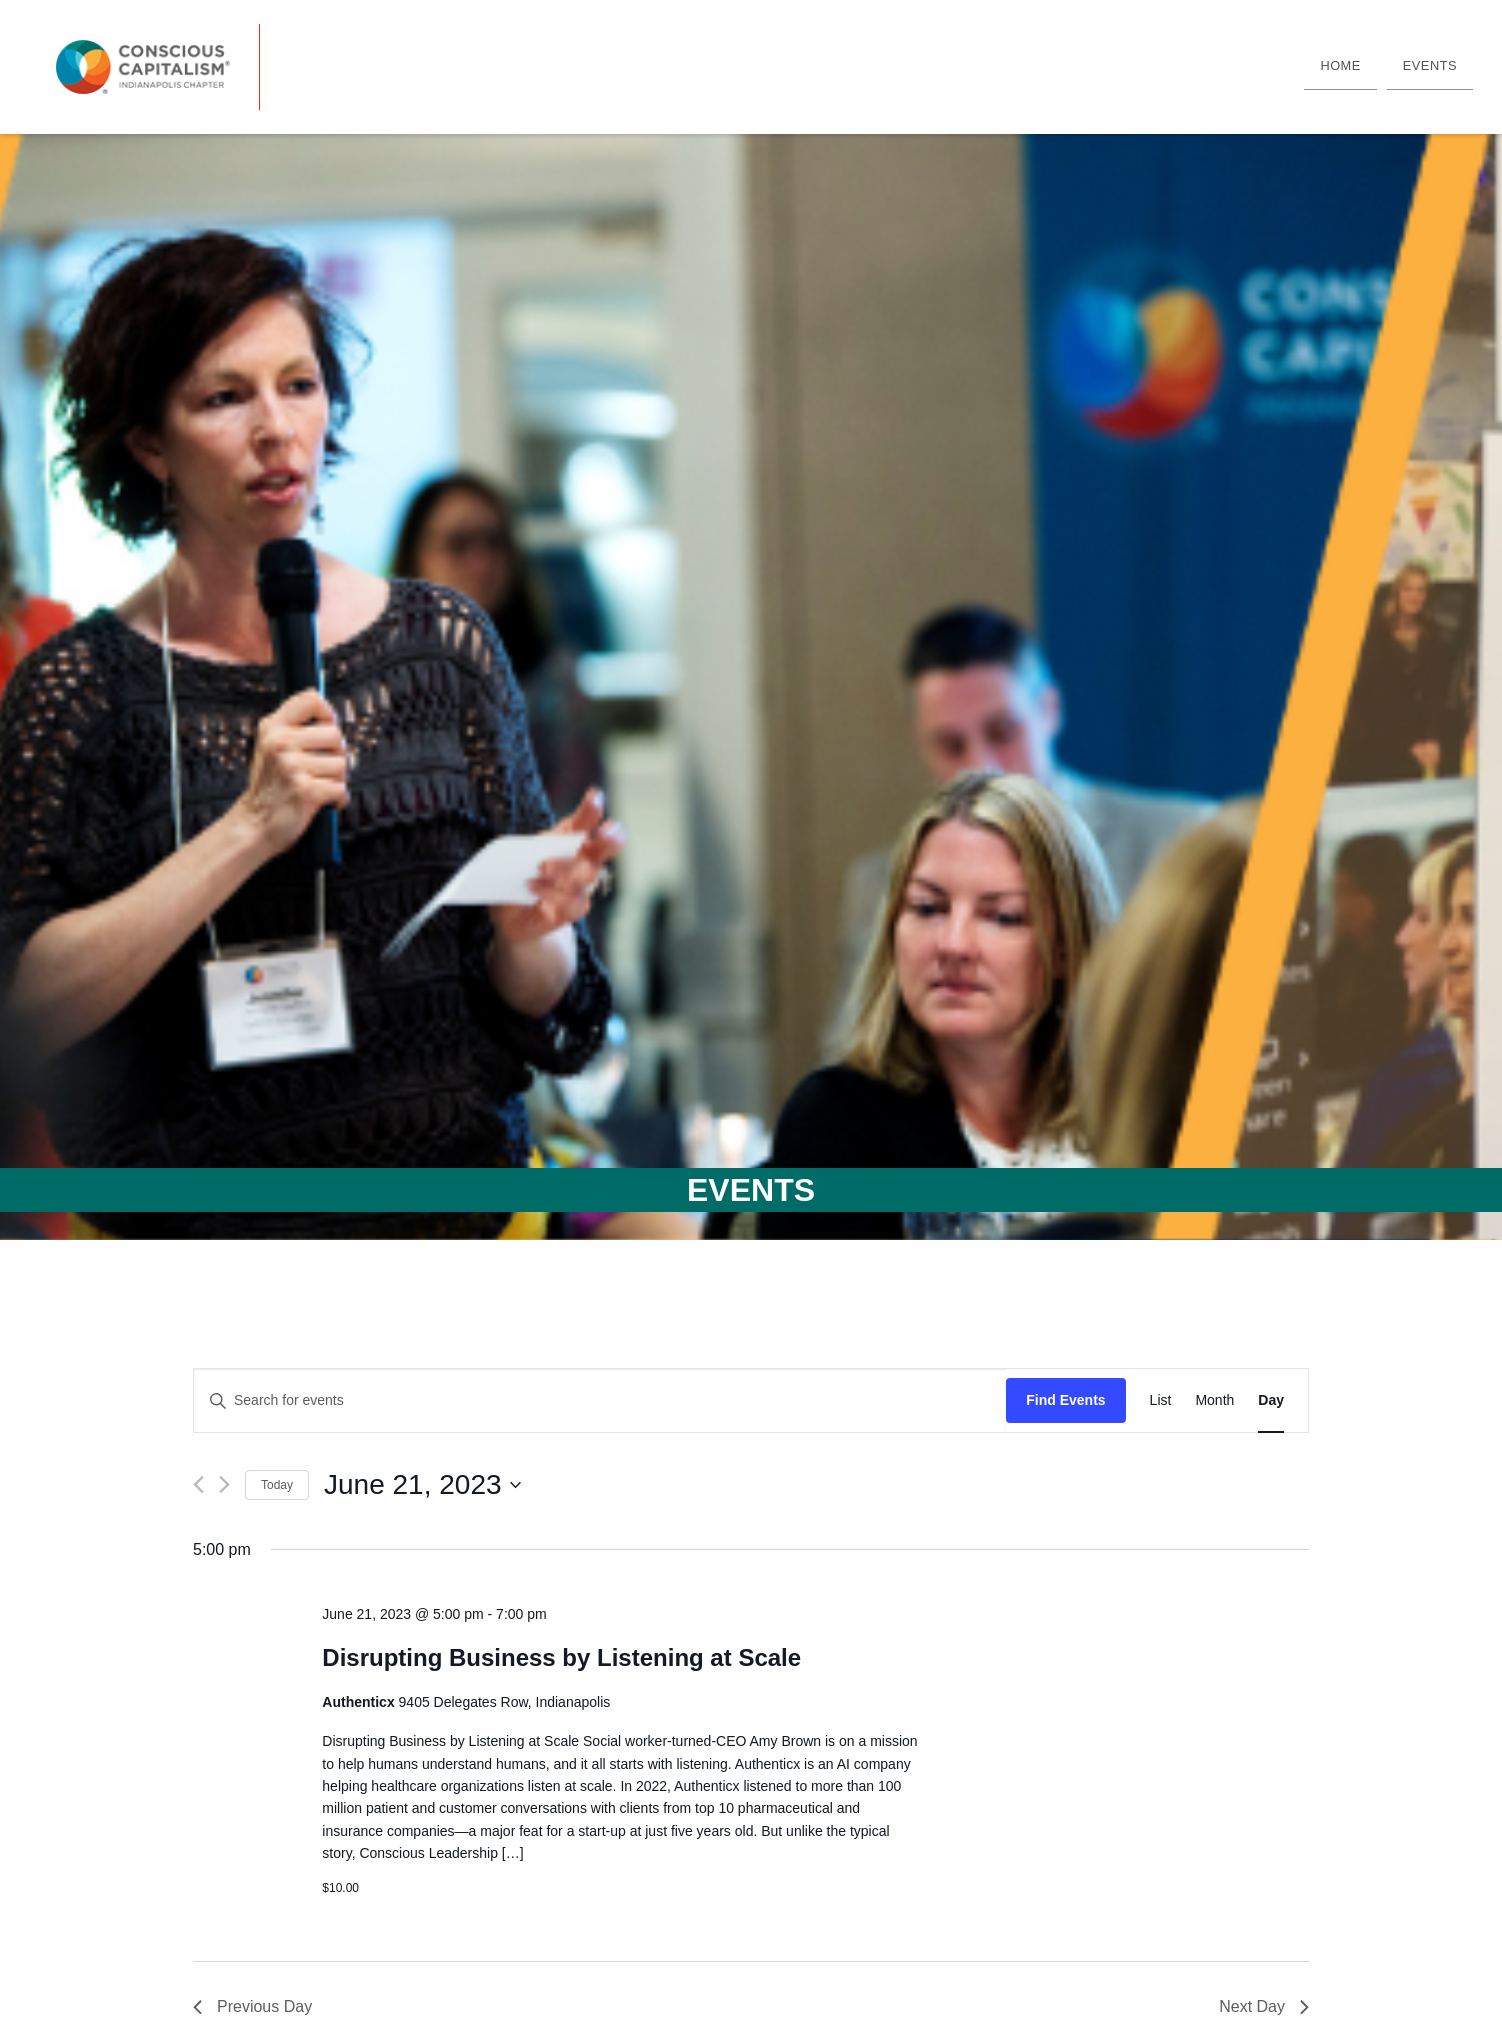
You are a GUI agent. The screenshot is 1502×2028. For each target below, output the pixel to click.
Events (1430, 65)
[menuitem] (1340, 66)
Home (1340, 65)
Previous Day (252, 2006)
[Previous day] (198, 1484)
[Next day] (224, 1484)
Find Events (1065, 1400)
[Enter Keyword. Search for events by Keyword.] (600, 1400)
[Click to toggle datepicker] (422, 1485)
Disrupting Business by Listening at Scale (561, 1657)
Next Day (1264, 2006)
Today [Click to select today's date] (277, 1485)
